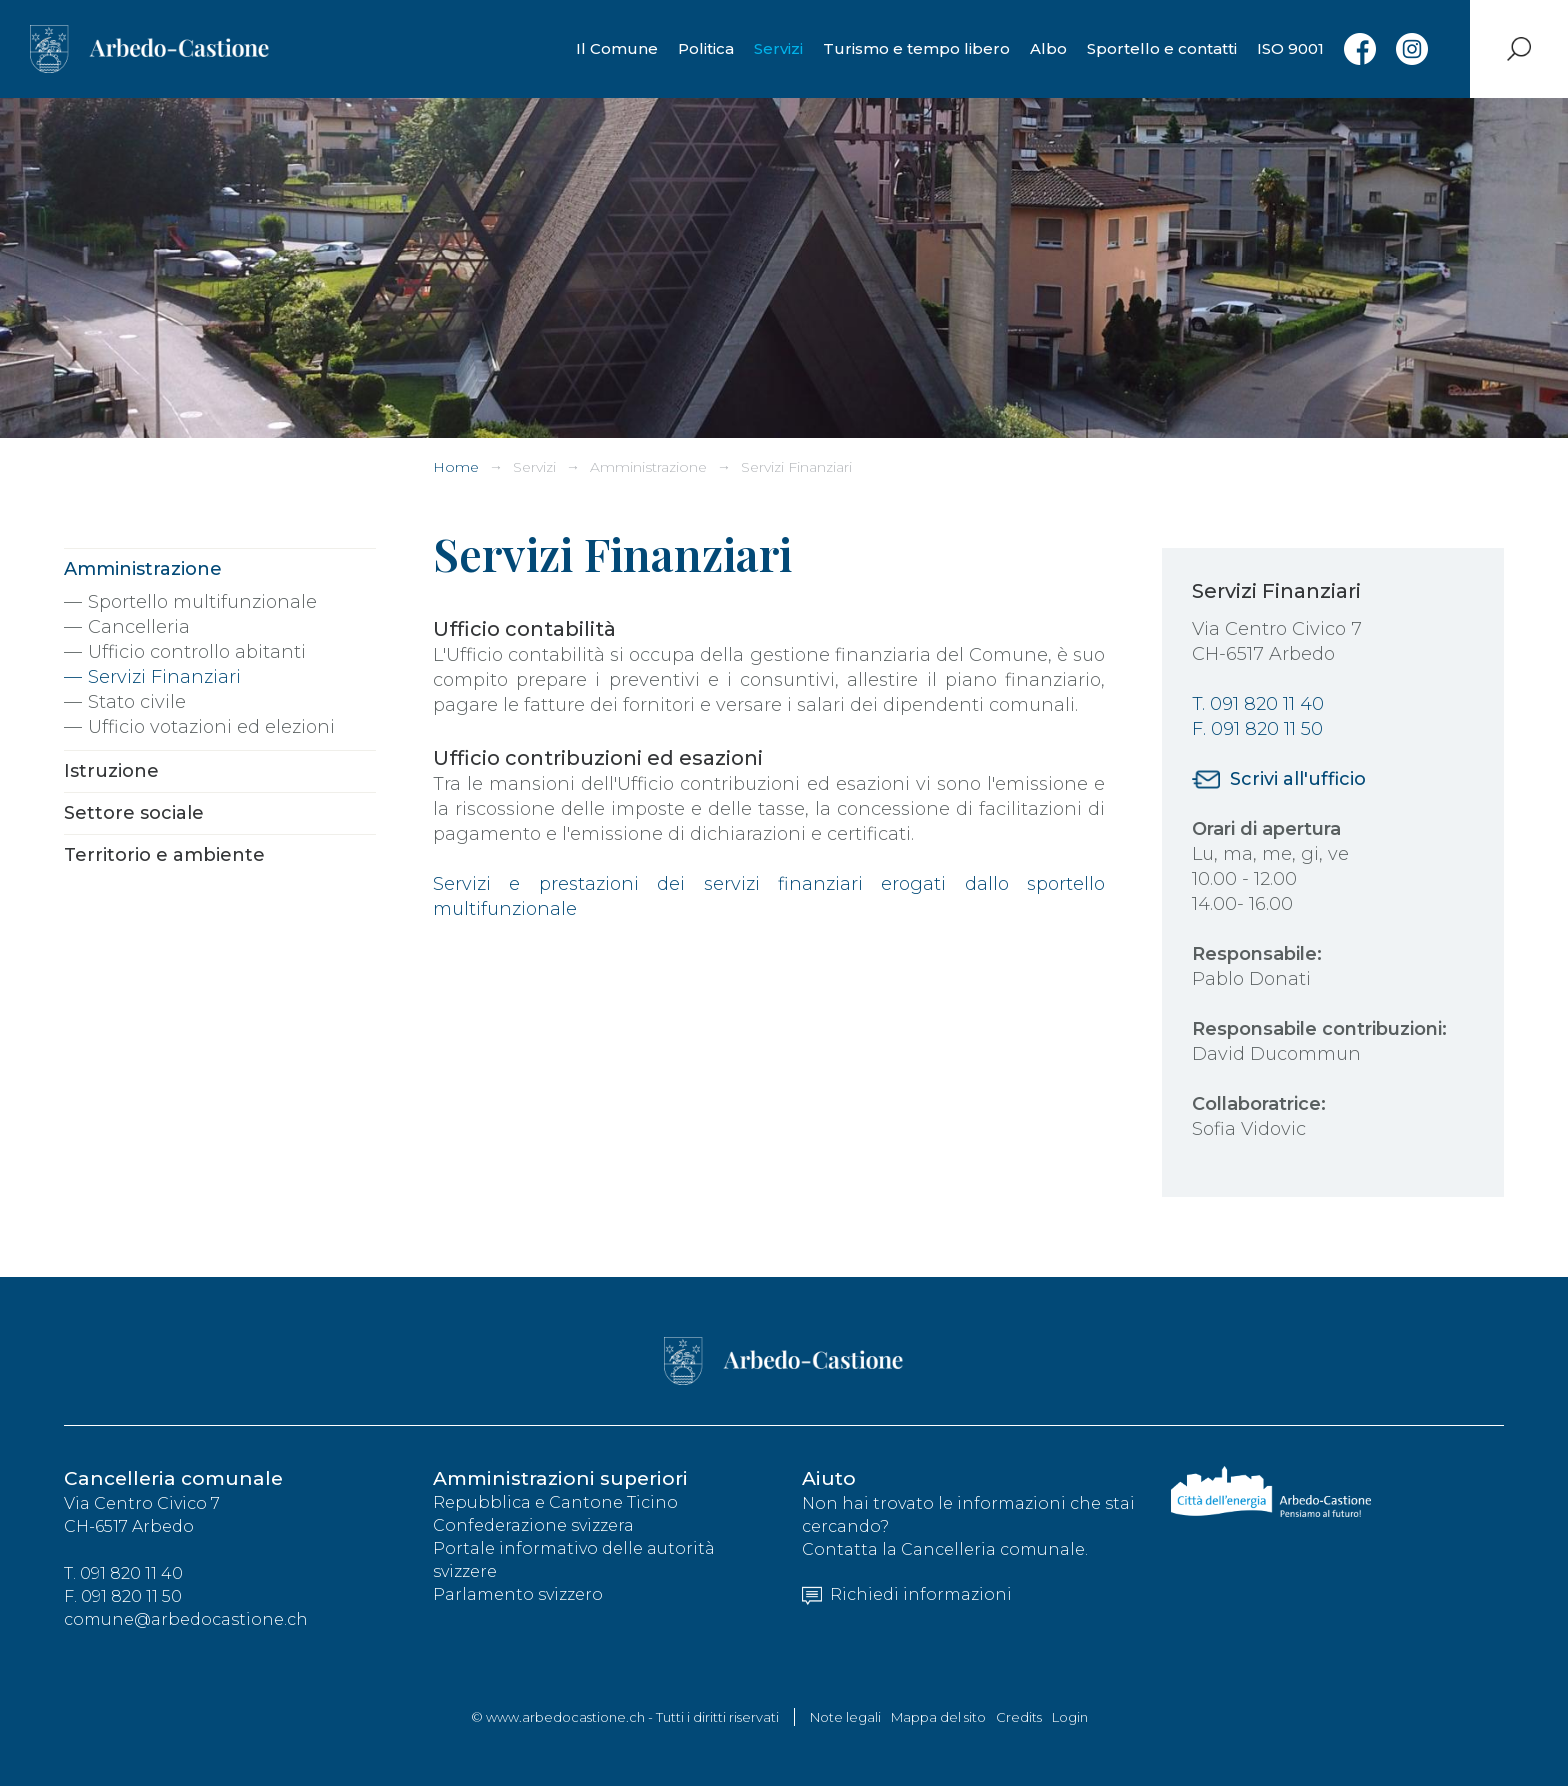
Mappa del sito (938, 1717)
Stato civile (137, 702)
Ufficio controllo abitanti (197, 652)
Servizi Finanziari (796, 467)
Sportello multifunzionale (202, 602)
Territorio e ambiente (164, 855)
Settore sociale (134, 813)
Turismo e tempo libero (916, 48)
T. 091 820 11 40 (1258, 704)
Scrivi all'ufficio (1298, 779)
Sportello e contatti (1162, 48)
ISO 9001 (1290, 48)
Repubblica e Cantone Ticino (555, 1503)
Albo (1048, 48)
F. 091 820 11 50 (1257, 729)
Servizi (778, 48)
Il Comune (617, 48)
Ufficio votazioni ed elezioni (211, 727)
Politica (706, 48)
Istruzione (111, 771)
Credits (1019, 1717)
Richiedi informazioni (907, 1595)
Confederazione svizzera (533, 1526)
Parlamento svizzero (518, 1595)
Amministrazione (648, 467)
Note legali (845, 1717)
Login (1070, 1717)
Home (456, 467)
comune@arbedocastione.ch (186, 1620)
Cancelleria (139, 627)
